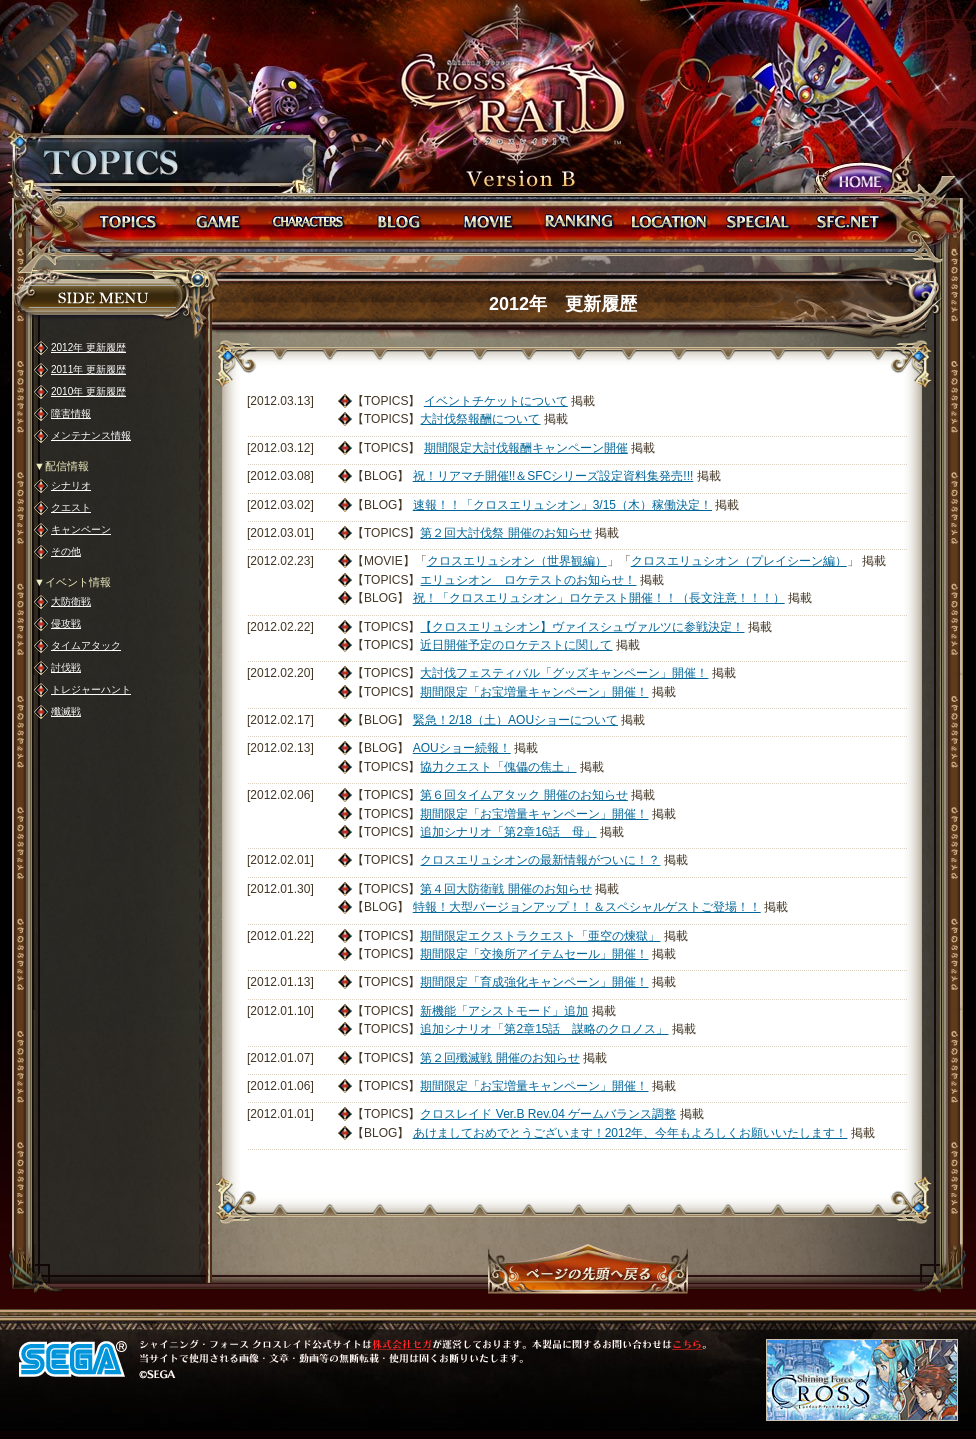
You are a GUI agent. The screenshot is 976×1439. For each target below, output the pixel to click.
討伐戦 (66, 667)
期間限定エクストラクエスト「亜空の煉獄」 (540, 936)
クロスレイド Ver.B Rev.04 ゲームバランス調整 (548, 1114)
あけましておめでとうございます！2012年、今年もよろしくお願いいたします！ (630, 1133)
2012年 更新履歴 (88, 347)
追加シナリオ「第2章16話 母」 (508, 832)
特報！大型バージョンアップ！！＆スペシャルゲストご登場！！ (587, 907)
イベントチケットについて (496, 401)
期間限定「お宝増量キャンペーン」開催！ (534, 692)
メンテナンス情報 (91, 435)
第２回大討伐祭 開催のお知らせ (505, 533)
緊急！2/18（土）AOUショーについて (515, 720)
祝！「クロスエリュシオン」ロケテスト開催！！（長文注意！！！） (599, 598)
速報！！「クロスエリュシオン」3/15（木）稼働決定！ (562, 505)
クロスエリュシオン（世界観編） (517, 561)
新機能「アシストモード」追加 (504, 1011)
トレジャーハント (91, 689)
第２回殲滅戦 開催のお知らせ (499, 1058)
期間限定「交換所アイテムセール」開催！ (534, 954)
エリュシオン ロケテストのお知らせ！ (528, 580)
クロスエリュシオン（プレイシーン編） (739, 561)
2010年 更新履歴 (88, 391)
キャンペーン (81, 529)
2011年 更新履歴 (88, 369)
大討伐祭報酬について (480, 419)
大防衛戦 (71, 601)
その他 (66, 551)
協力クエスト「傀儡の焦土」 (498, 767)
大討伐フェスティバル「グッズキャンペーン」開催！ (564, 673)
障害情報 (71, 413)
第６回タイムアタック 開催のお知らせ (523, 795)
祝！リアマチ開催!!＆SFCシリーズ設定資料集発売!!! (553, 476)
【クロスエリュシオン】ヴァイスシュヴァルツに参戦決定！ (582, 627)
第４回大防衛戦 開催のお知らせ (505, 889)
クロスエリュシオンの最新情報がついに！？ (540, 860)
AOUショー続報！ (462, 748)
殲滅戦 (66, 711)
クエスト (71, 507)
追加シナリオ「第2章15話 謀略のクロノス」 (544, 1029)
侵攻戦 (66, 623)
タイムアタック (86, 645)
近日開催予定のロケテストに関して (516, 645)
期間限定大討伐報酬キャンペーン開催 (526, 448)
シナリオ (71, 485)
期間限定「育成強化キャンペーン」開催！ (534, 982)
